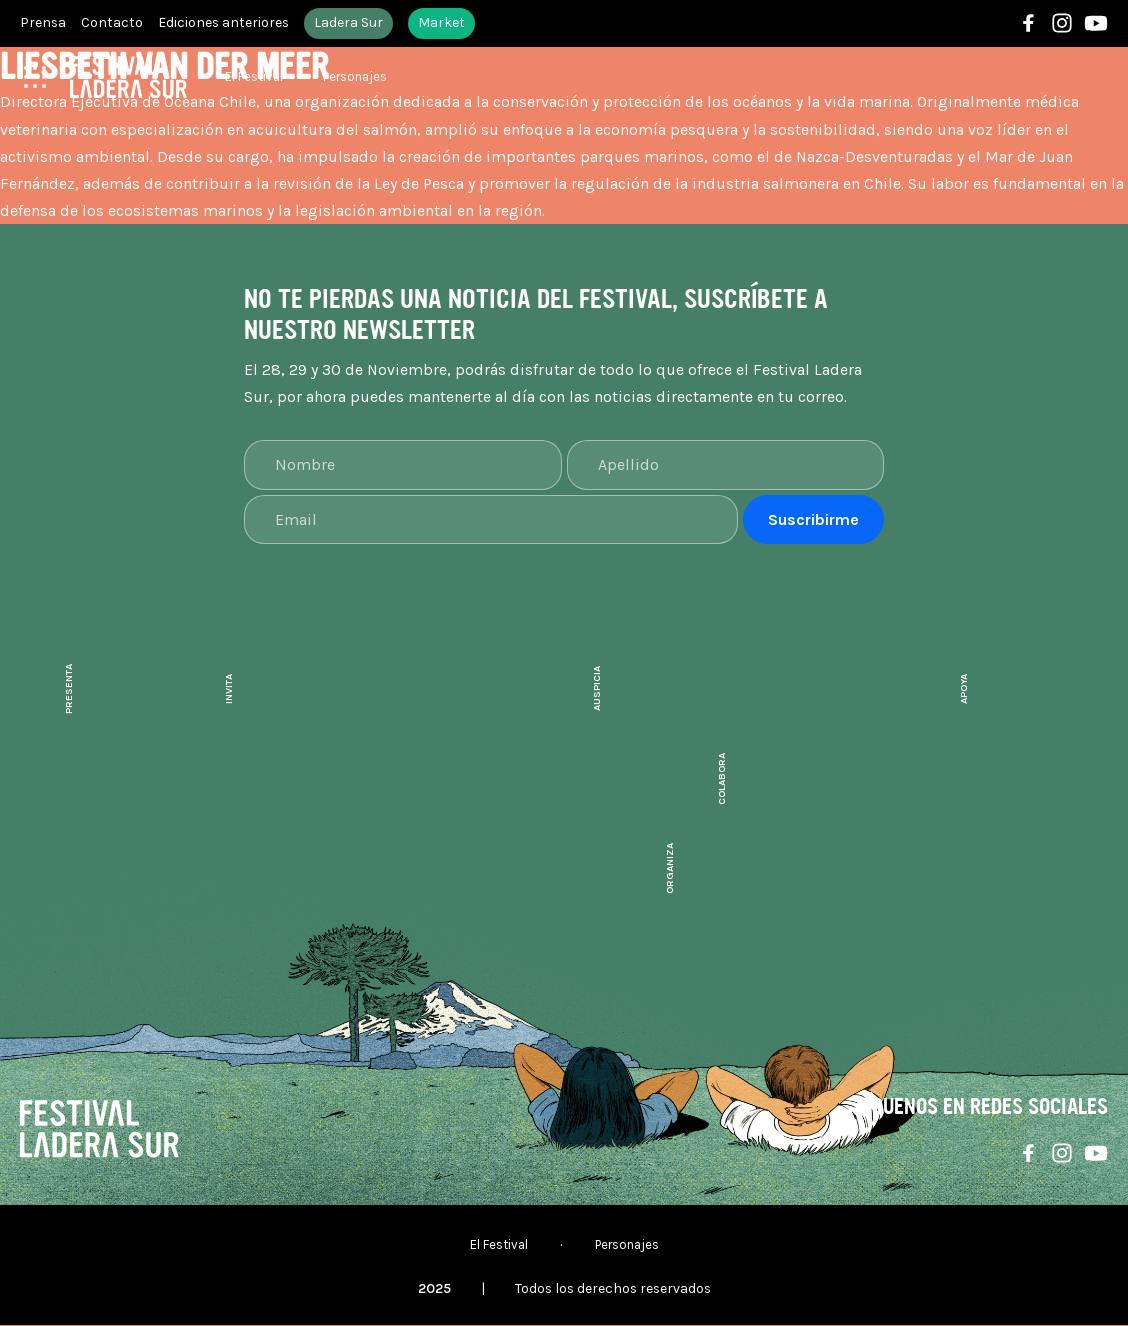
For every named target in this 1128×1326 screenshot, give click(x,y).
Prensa (43, 23)
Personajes (355, 77)
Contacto (113, 23)
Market (444, 23)
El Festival (254, 77)
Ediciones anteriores (225, 23)
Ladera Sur (351, 23)
